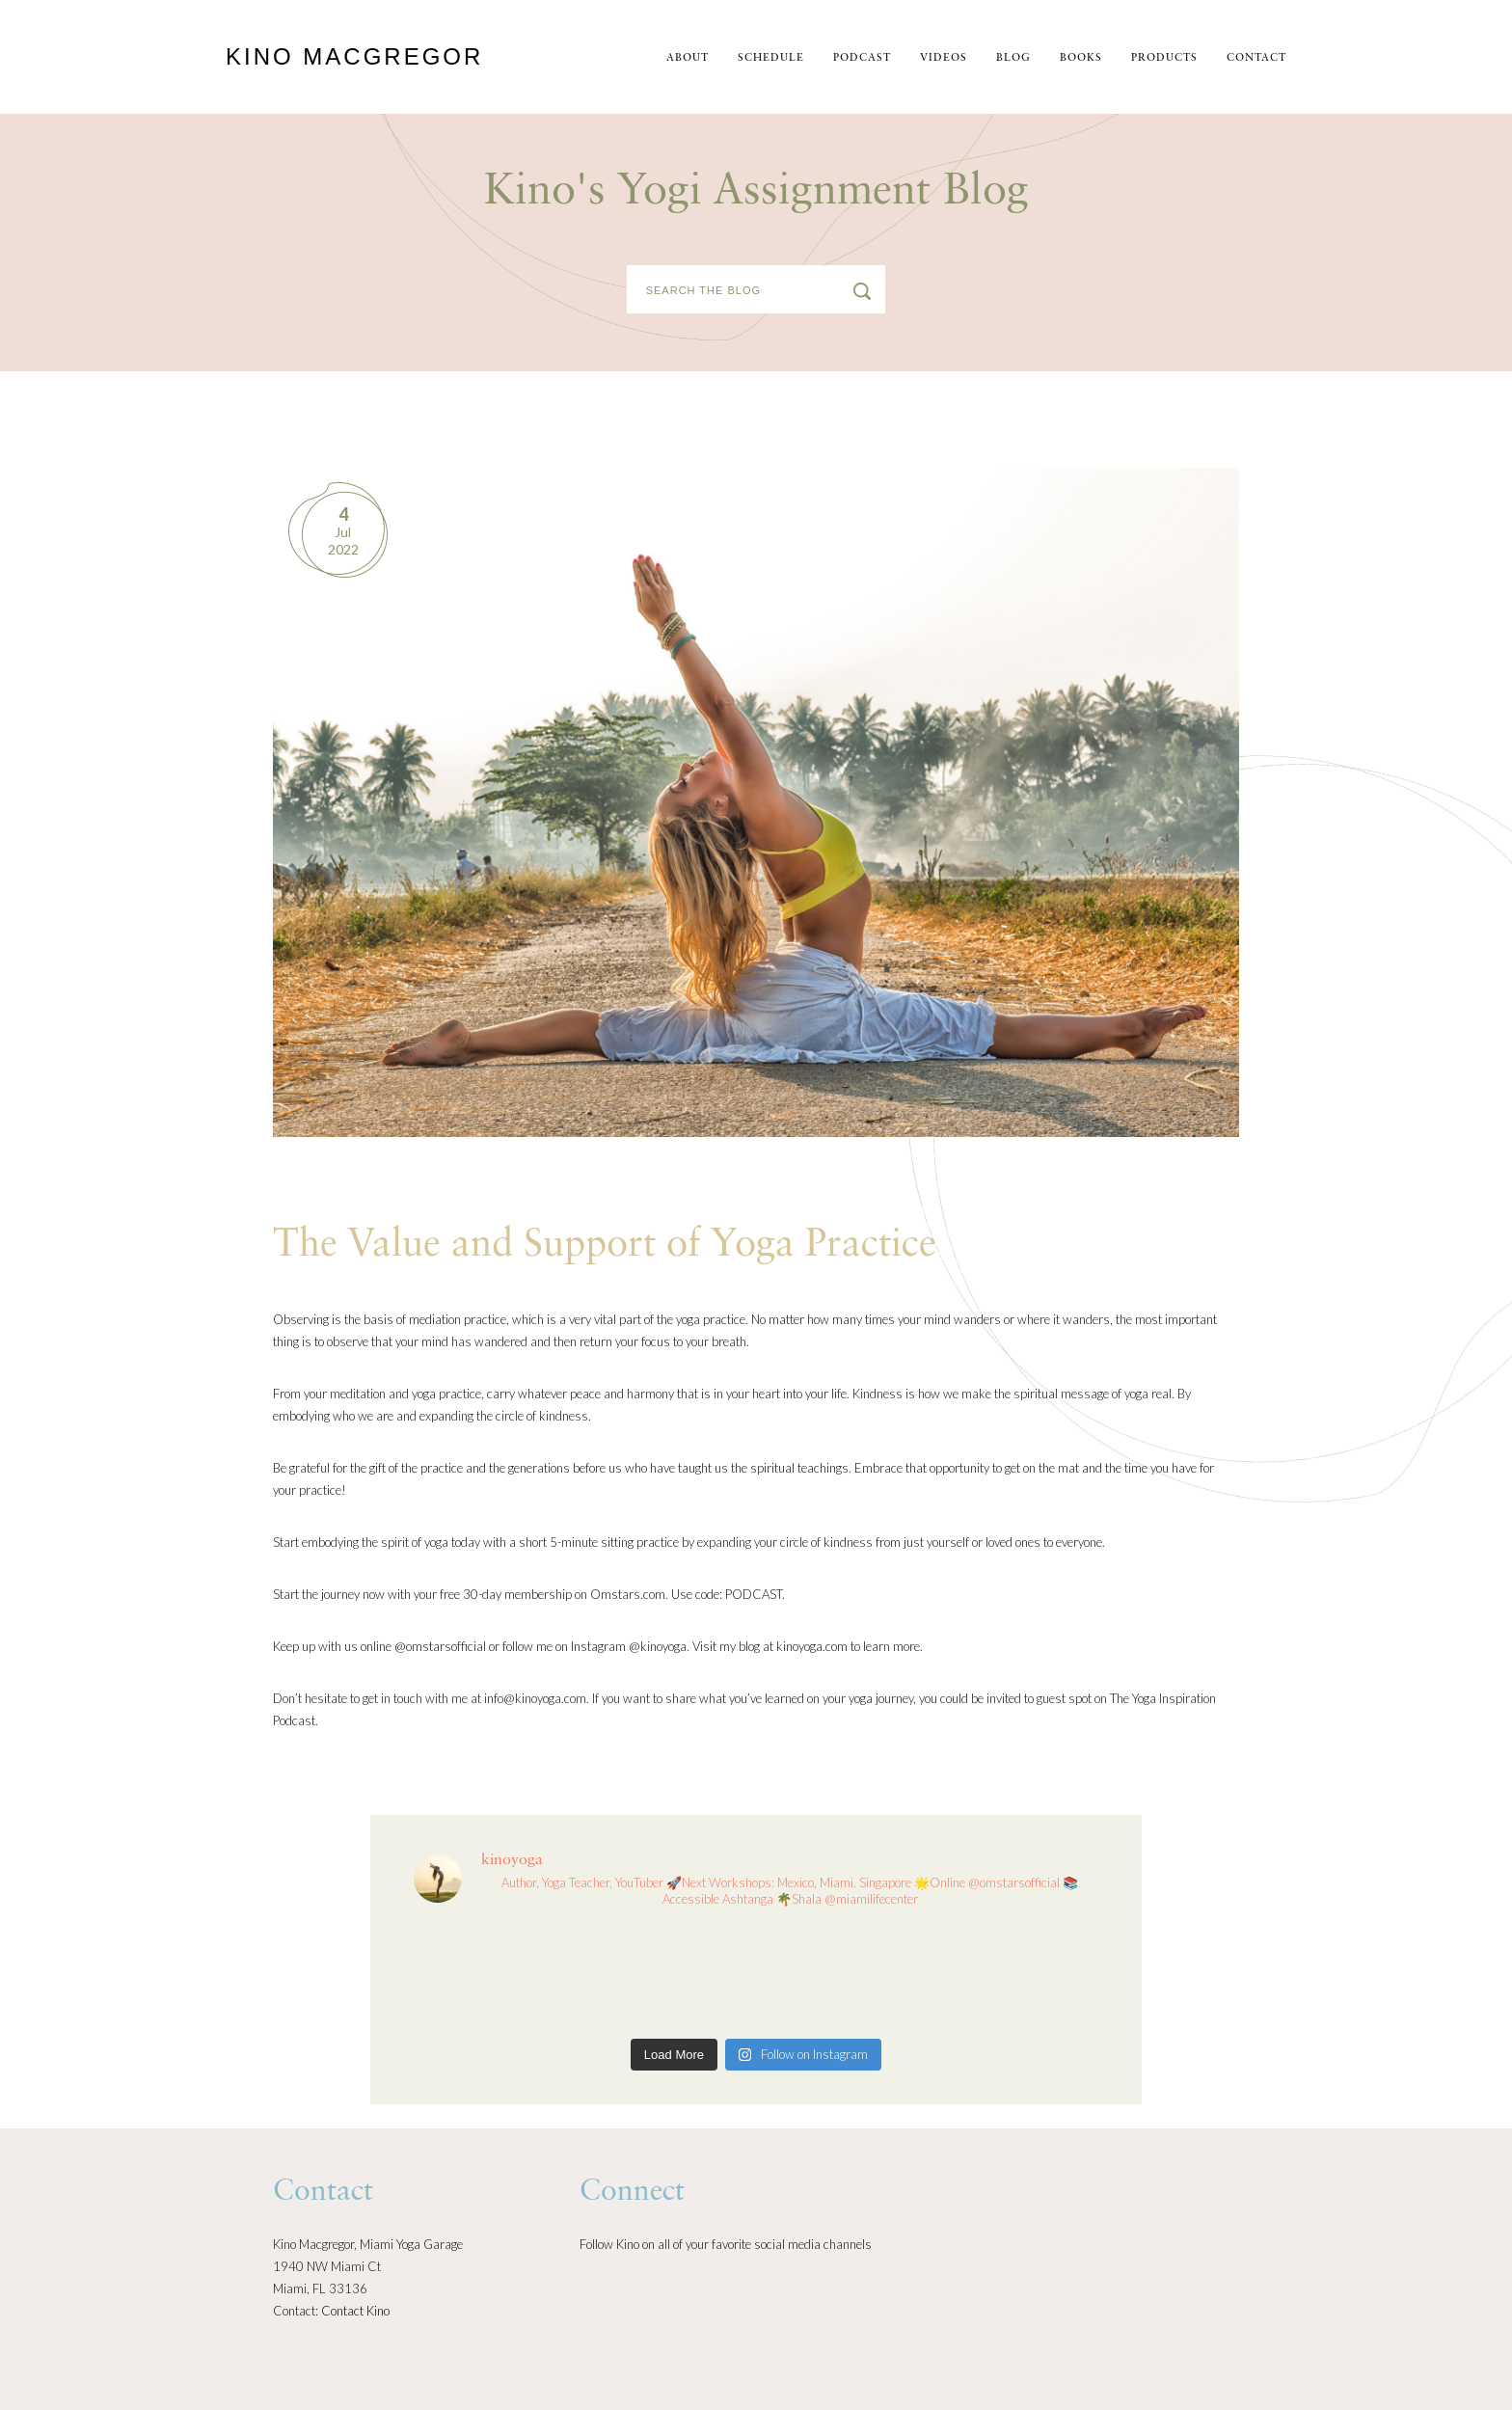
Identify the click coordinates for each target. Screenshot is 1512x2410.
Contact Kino (355, 2310)
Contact (1256, 58)
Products (1164, 58)
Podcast (862, 58)
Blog (1013, 58)
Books (1081, 58)
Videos (943, 58)
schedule (771, 58)
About (687, 58)
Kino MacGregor (354, 56)
